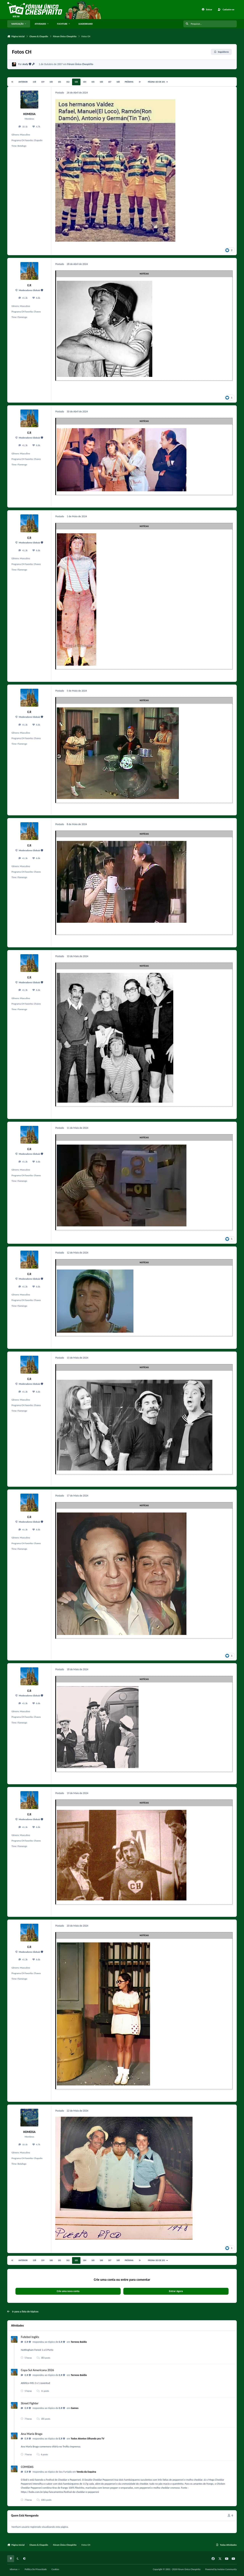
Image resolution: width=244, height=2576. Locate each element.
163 (76, 81)
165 (93, 81)
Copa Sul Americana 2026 (37, 2370)
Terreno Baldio (79, 2342)
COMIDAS (27, 2467)
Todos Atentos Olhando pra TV (87, 2438)
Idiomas (15, 2569)
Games (74, 2408)
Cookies (55, 2569)
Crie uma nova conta (68, 2291)
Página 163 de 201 (158, 81)
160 (51, 81)
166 (101, 81)
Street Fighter (30, 2403)
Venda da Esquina (86, 2471)
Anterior (23, 81)
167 (109, 81)
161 (59, 81)
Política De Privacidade (36, 2569)
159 (42, 81)
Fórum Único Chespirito (80, 64)
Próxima (129, 81)
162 (67, 81)
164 (84, 81)
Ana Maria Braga (31, 2434)
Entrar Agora (176, 2291)
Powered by (221, 2569)
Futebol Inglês (30, 2337)
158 (34, 81)
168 (118, 81)
